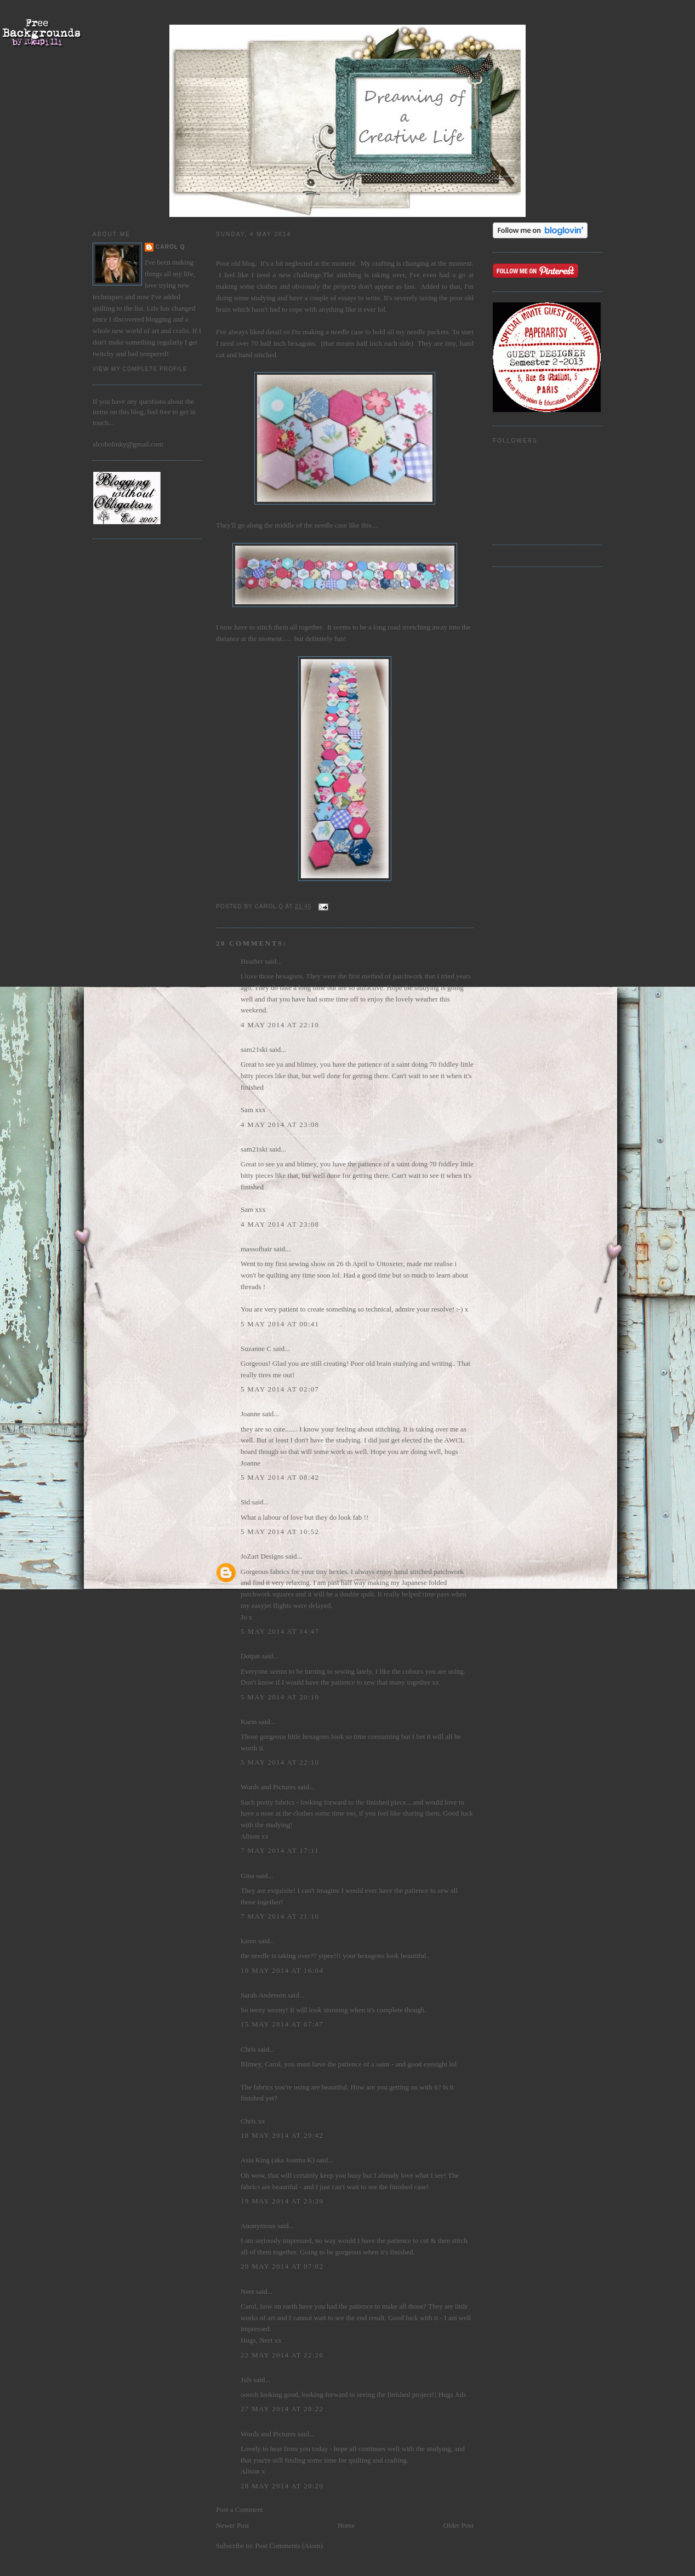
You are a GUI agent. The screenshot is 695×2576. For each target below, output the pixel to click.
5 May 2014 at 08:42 (280, 1477)
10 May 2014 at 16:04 (282, 1970)
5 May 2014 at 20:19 (280, 1697)
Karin (249, 1722)
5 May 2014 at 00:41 (280, 1324)
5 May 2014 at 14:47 (280, 1631)
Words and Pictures (268, 1787)
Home (346, 2525)
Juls (246, 2379)
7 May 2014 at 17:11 (280, 1850)
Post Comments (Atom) (289, 2545)
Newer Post (232, 2525)
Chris (248, 2049)
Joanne (250, 1414)
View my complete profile (140, 369)
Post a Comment (239, 2509)
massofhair (256, 1249)
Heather (252, 961)
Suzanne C (256, 1348)
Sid (245, 1502)
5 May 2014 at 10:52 (280, 1531)
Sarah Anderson (263, 1995)
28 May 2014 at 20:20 (282, 2486)
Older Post (458, 2525)
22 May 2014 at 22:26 (282, 2355)
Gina (247, 1875)
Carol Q (170, 247)
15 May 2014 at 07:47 (282, 2024)
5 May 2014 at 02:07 (280, 1389)
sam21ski (254, 1049)
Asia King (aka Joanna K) (278, 2160)
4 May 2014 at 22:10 (280, 1025)
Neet (247, 2291)
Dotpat (250, 1656)
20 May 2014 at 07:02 (282, 2266)
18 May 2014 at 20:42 (282, 2135)
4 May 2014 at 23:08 (280, 1124)
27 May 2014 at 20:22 (282, 2409)
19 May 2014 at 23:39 (282, 2201)
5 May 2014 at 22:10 (280, 1762)
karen (249, 1941)
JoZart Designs (262, 1556)
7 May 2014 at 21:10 (280, 1916)
